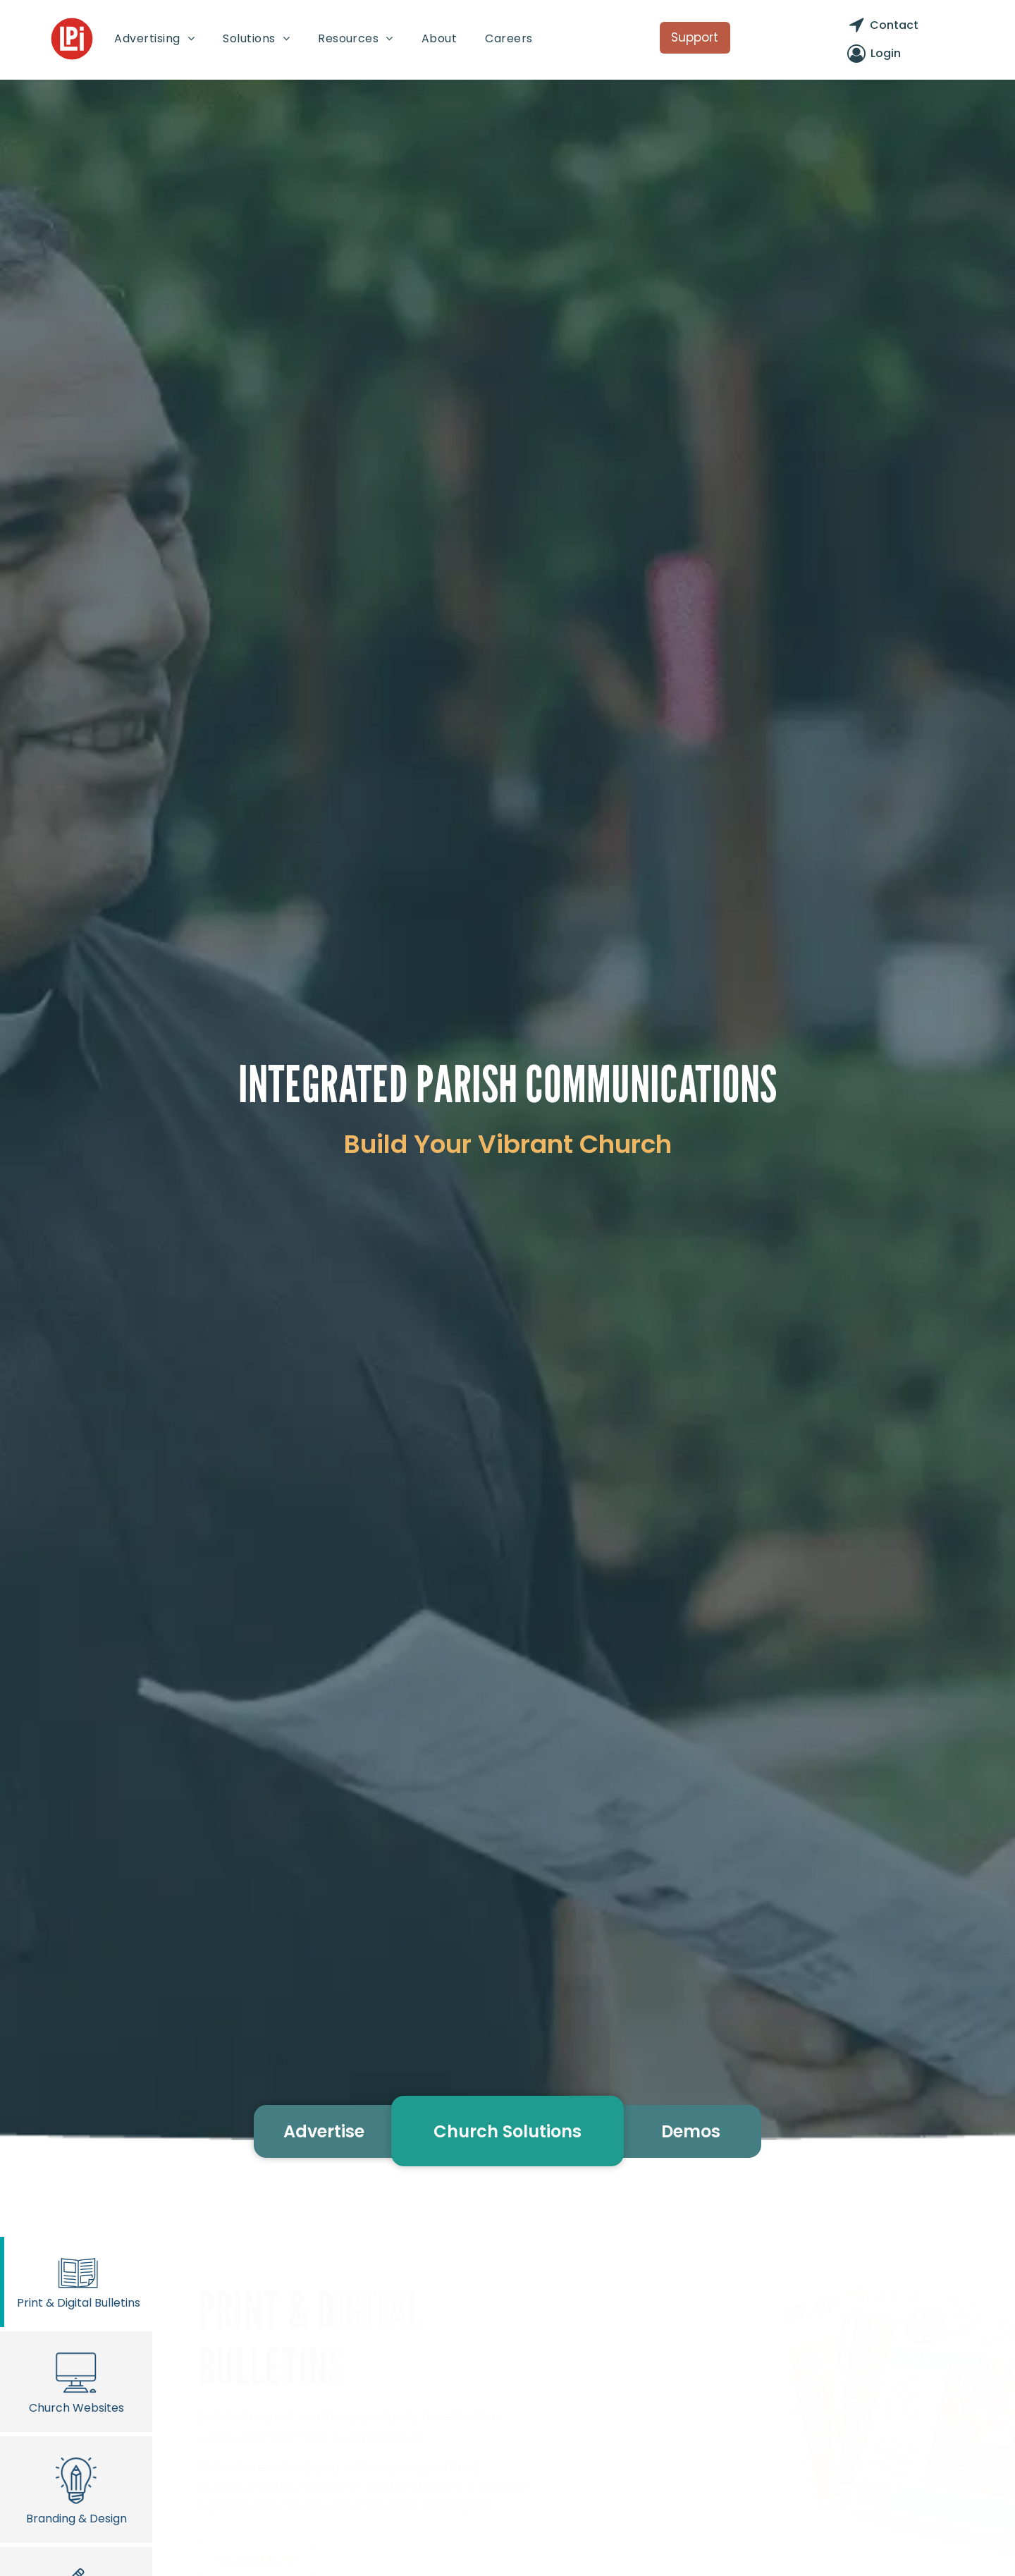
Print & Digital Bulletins (78, 2281)
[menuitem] (154, 38)
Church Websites (76, 2381)
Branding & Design (76, 2489)
